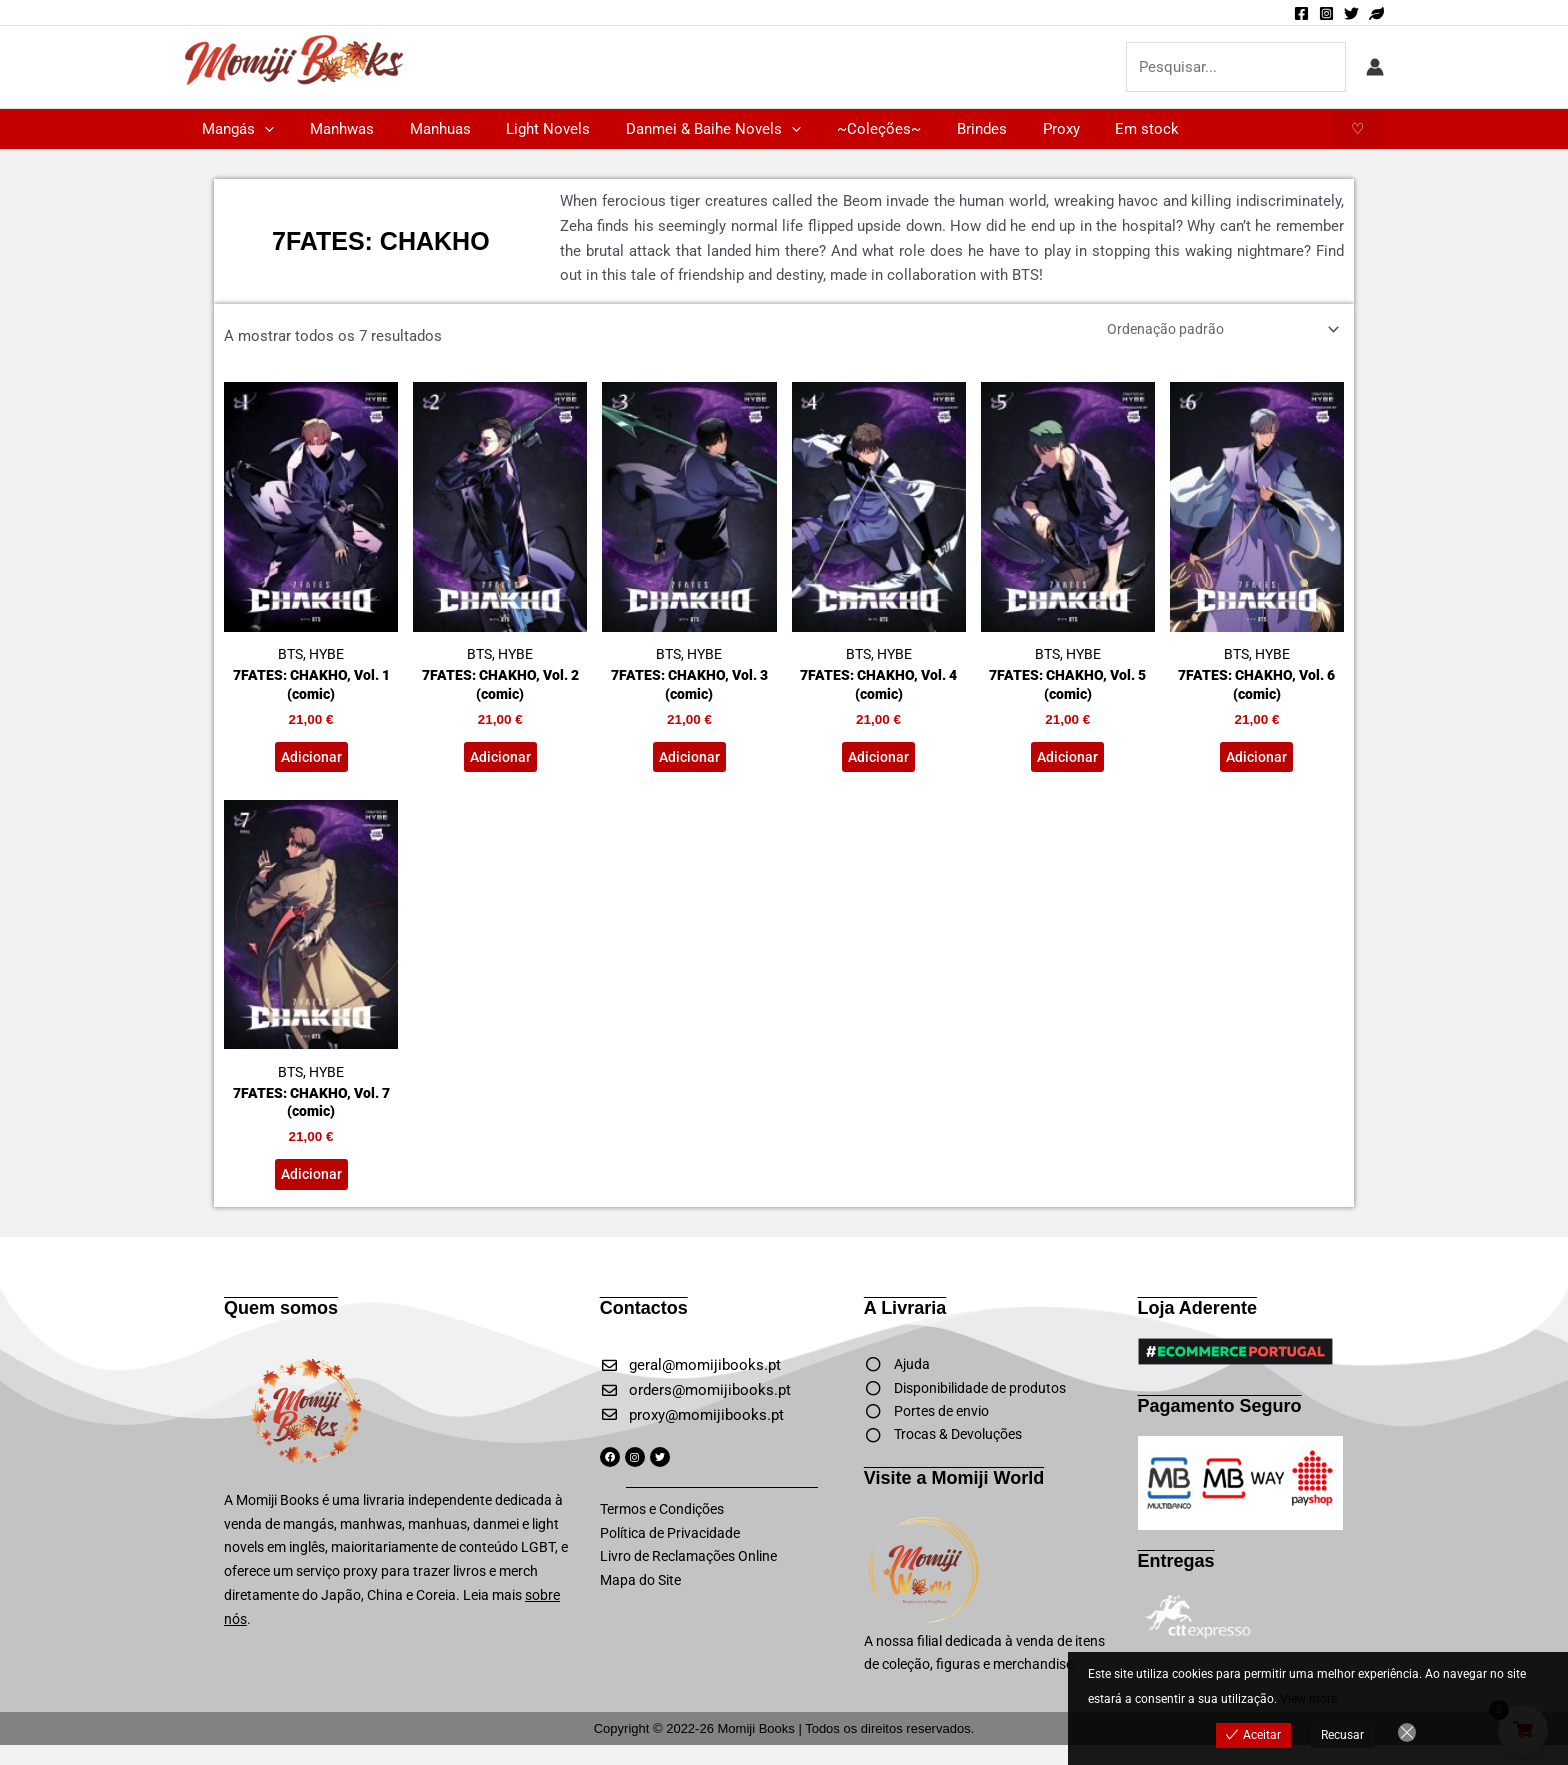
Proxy (1017, 129)
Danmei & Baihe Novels (687, 129)
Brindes (944, 129)
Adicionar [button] (311, 764)
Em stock (1098, 129)
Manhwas (333, 129)
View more (1308, 1699)
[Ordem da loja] (1213, 330)
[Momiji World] (1376, 13)
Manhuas (425, 129)
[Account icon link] (1375, 67)
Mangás (235, 129)
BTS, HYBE (311, 526)
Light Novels (528, 129)
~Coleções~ (847, 129)
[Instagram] (1326, 13)
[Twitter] (1351, 13)
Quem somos (281, 1323)
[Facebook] (1301, 13)
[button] (261, 129)
